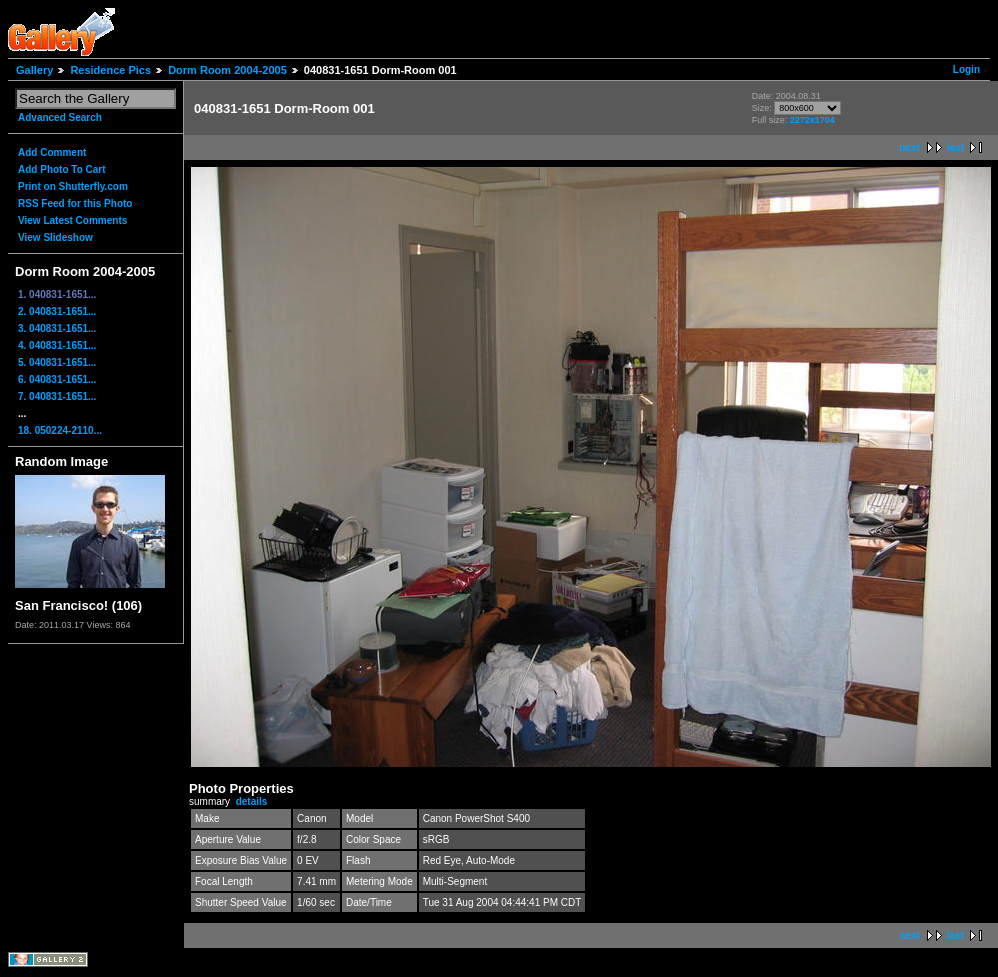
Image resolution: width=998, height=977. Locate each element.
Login (966, 69)
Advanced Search (60, 117)
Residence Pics (110, 70)
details (252, 801)
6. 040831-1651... (57, 379)
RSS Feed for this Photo (75, 203)
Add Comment (52, 152)
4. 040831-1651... (57, 345)
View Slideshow (55, 237)
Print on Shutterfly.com (73, 186)
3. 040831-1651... (57, 328)
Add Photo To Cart (62, 169)
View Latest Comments (72, 220)
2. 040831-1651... (57, 311)
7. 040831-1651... (57, 396)
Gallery (34, 70)
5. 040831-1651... (57, 362)
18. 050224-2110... (60, 430)
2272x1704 (812, 120)
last (955, 147)
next (909, 147)
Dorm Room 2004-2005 (227, 70)
